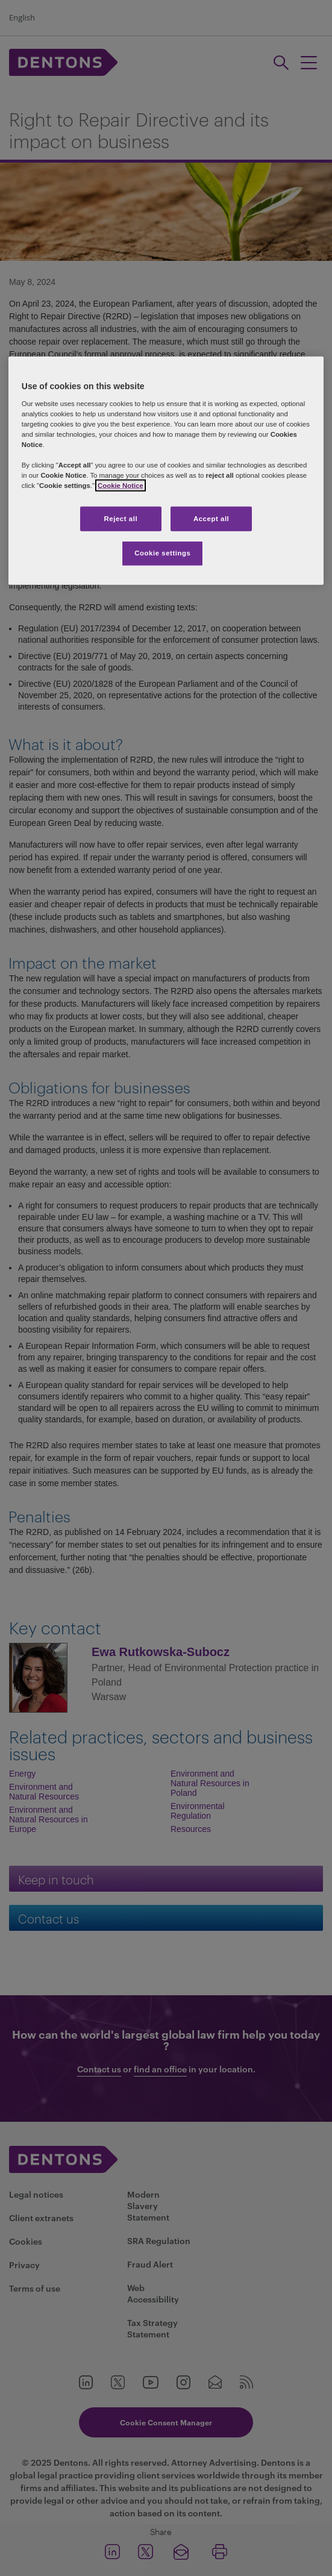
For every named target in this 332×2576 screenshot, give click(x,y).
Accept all (211, 518)
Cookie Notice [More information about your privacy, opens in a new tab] (120, 485)
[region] (166, 471)
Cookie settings (162, 553)
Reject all (121, 518)
